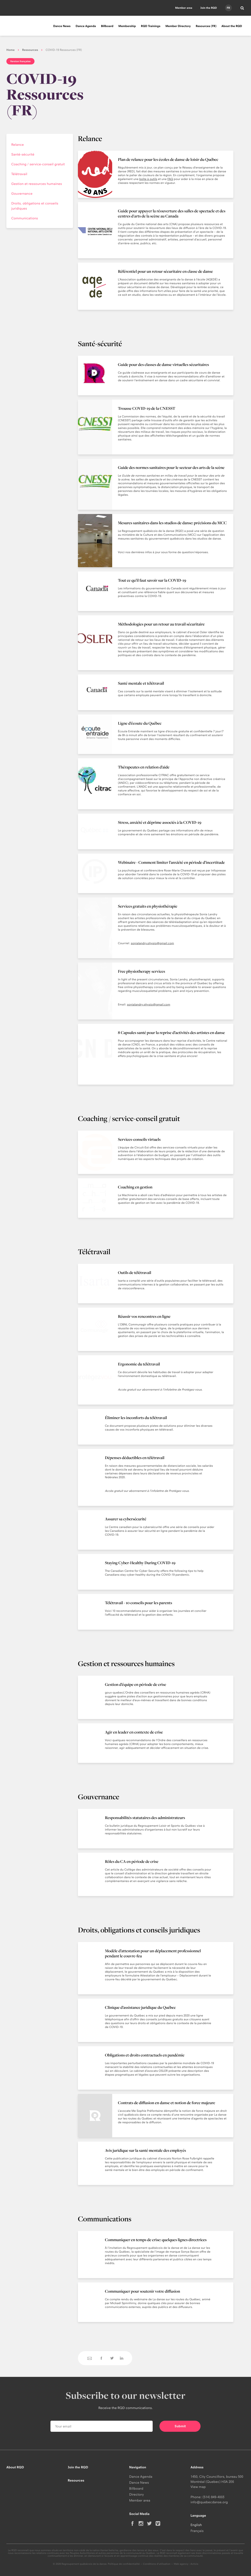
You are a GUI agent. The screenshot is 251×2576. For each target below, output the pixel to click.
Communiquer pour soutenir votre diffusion (142, 2291)
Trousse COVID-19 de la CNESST (133, 408)
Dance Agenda (86, 26)
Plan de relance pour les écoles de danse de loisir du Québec (168, 159)
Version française (20, 61)
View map (198, 2487)
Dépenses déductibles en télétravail (135, 1457)
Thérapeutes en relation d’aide (130, 767)
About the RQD (231, 26)
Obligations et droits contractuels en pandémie (145, 2055)
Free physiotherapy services (128, 971)
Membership (127, 26)
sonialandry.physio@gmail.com (139, 943)
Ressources (30, 50)
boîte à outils (148, 179)
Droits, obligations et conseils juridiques (34, 205)
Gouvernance (22, 193)
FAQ (170, 179)
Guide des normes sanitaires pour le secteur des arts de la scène (158, 467)
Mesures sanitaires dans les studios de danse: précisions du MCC (159, 522)
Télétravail (19, 174)
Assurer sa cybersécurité (125, 1518)
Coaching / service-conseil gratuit (38, 164)
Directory (136, 2494)
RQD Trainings (150, 26)
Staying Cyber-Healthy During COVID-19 (140, 1562)
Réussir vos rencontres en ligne (131, 1316)
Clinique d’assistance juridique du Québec (140, 2007)
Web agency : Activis (186, 2563)
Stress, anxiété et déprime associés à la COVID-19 (146, 822)
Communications (24, 218)
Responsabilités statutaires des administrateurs (145, 1817)
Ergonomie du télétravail (126, 1364)
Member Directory (178, 26)
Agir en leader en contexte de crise (134, 1732)
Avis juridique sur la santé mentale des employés (145, 2150)
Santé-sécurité (22, 154)
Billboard (107, 26)
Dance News (61, 26)
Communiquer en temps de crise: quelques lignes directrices (156, 2239)
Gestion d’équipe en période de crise (135, 1684)
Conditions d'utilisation (157, 2563)
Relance (17, 145)
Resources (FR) (206, 26)
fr (228, 7)
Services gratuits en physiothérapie (134, 906)
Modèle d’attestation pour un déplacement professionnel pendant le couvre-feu (153, 1953)
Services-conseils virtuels (126, 1139)
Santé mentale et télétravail (128, 683)
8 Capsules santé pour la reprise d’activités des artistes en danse (158, 1032)
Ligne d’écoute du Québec (127, 723)
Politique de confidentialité (124, 2563)
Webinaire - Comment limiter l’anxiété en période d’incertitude (158, 862)
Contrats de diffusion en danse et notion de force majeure (166, 2102)
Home (10, 50)
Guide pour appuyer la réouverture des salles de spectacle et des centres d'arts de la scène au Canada (171, 213)
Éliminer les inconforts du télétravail (136, 1417)
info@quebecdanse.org (209, 2502)
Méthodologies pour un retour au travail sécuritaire (148, 624)
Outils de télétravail (121, 1272)
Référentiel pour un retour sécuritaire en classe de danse (152, 271)
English (196, 2525)
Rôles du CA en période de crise (131, 1861)
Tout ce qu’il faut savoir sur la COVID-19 (139, 580)
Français (197, 2531)
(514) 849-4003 (213, 2497)
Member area (183, 7)
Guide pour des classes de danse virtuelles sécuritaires (150, 364)
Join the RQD (208, 7)
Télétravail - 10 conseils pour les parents (138, 1602)
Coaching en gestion (122, 1186)
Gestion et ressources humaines (36, 184)
